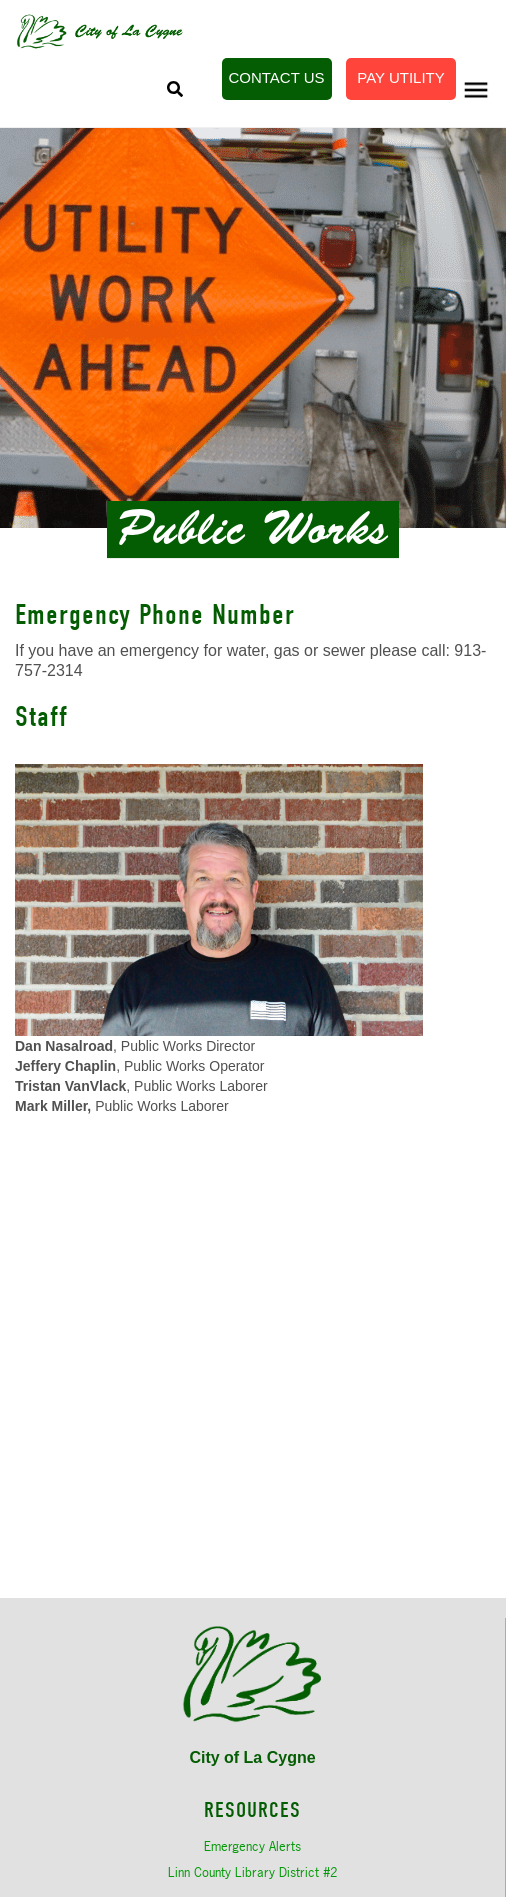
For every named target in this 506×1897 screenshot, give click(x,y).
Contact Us (276, 77)
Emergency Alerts (252, 1846)
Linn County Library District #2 (252, 1872)
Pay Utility (401, 77)
